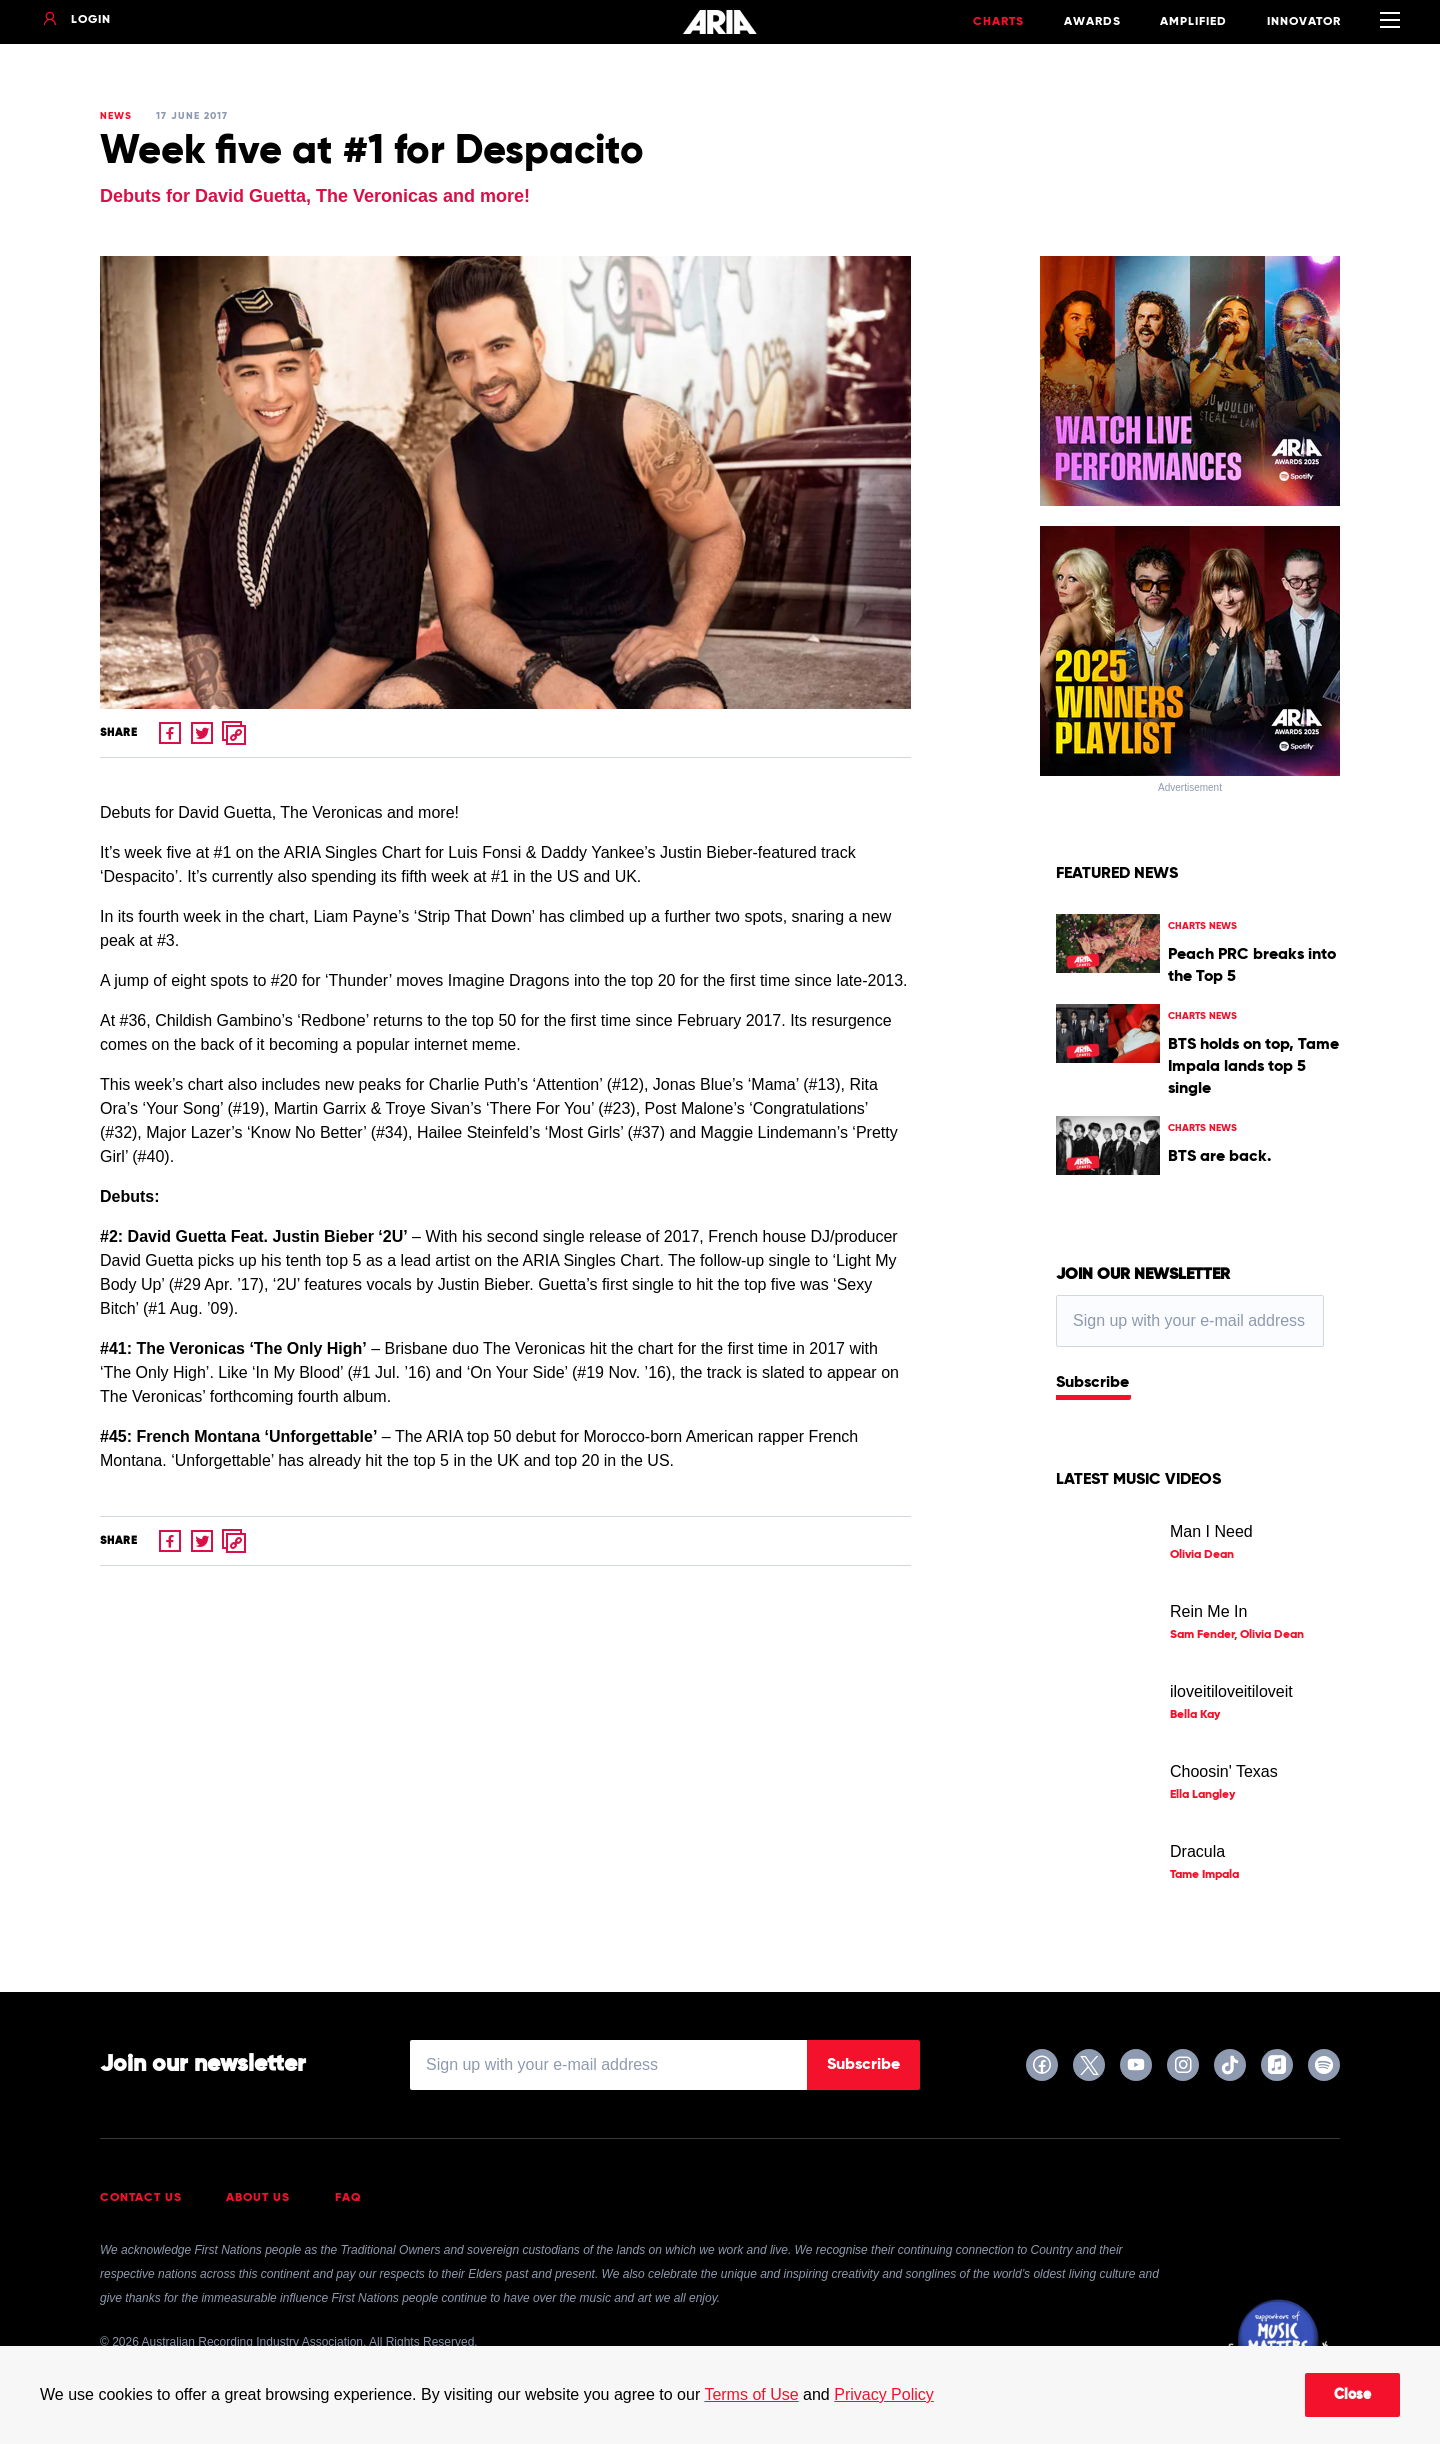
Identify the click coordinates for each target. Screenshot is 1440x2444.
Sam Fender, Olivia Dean (1237, 1635)
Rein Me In (1208, 1611)
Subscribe (1092, 1383)
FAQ (348, 2198)
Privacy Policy (884, 2394)
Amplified (1193, 22)
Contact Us (141, 2198)
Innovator (1304, 22)
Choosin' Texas (1224, 1771)
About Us (258, 2198)
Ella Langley (1202, 1795)
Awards (1092, 22)
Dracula (1197, 1851)
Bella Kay (1195, 1715)
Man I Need (1211, 1531)
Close (1352, 2395)
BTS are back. (1219, 1157)
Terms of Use (751, 2394)
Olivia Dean (1202, 1555)
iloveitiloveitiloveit (1231, 1691)
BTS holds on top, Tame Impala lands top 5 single (1253, 1067)
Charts (998, 22)
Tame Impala (1204, 1875)
